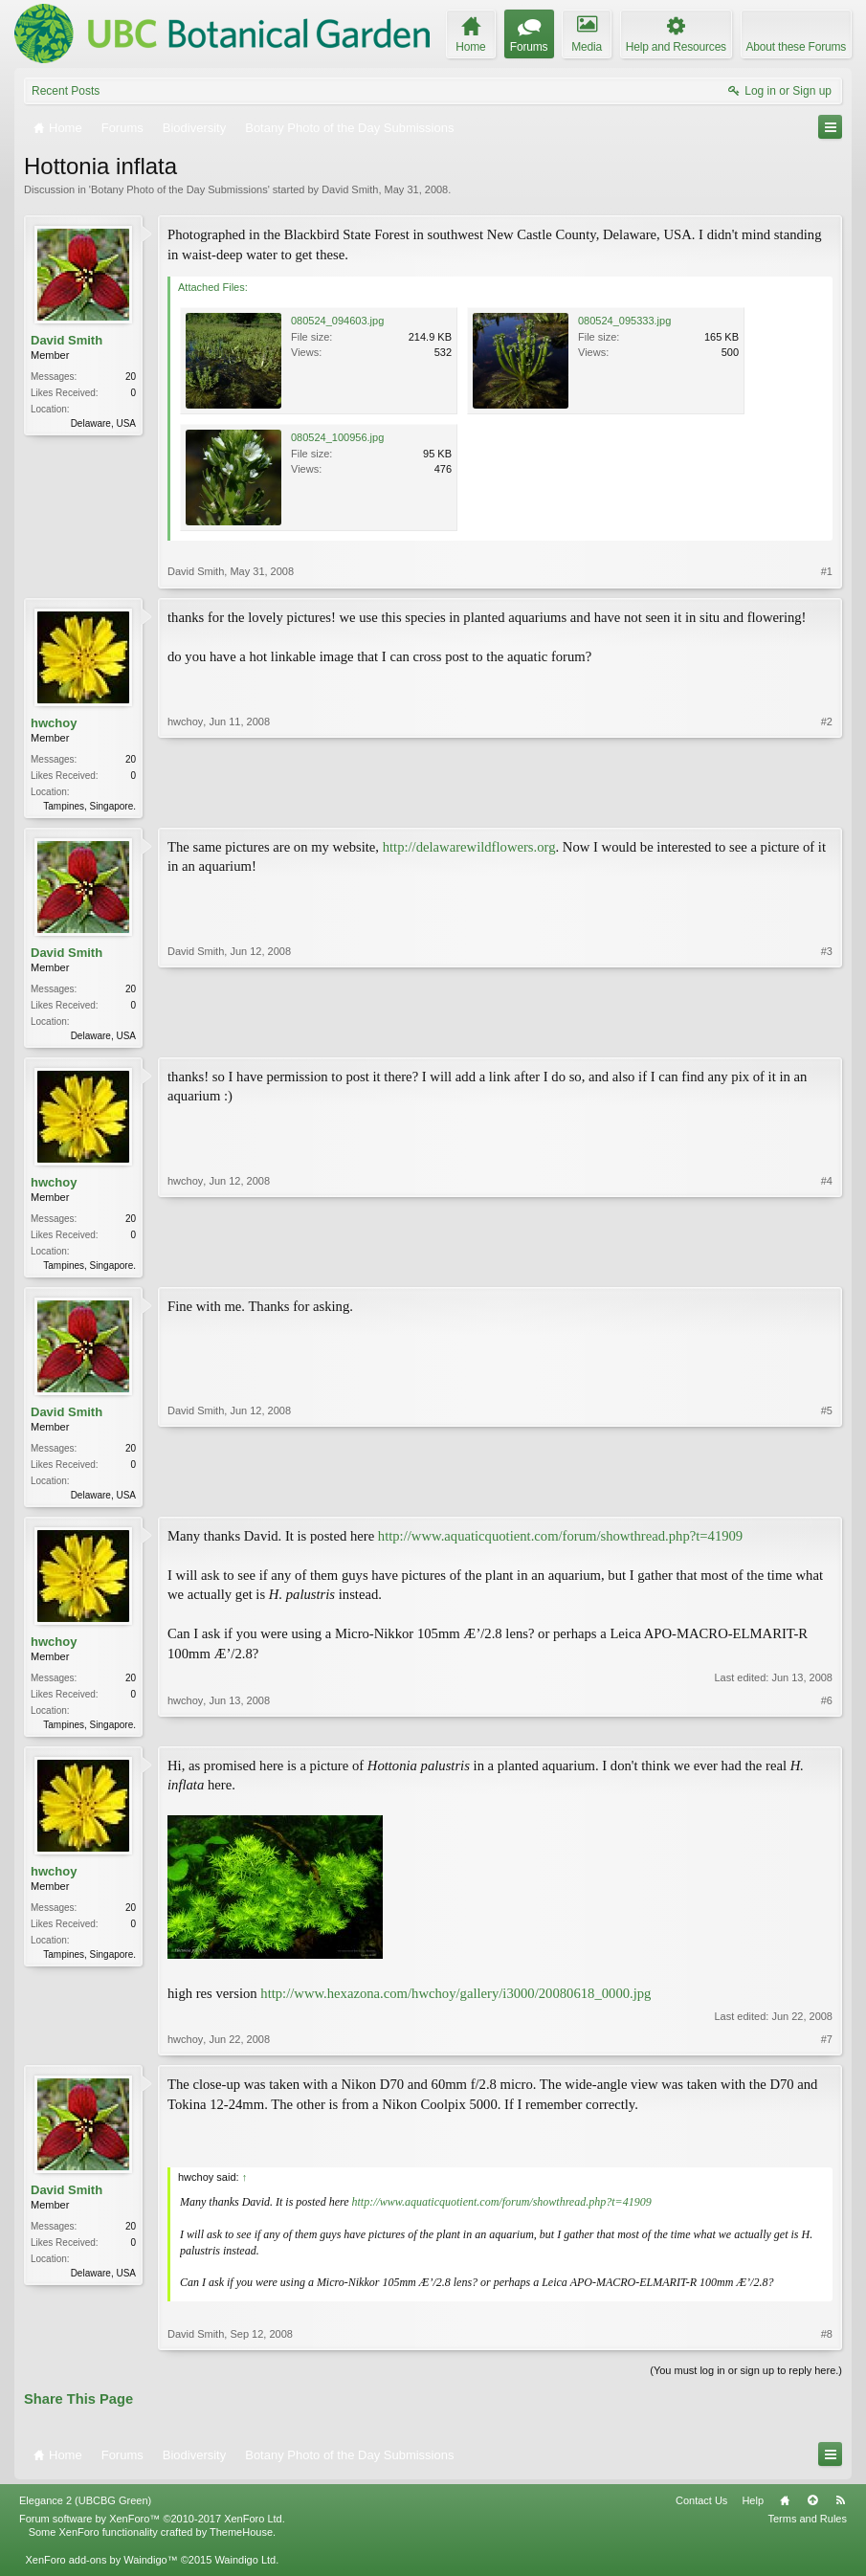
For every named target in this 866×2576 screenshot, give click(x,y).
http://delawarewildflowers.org (469, 848)
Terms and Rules (807, 2528)
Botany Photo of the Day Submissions (179, 189)
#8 (827, 2343)
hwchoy (54, 723)
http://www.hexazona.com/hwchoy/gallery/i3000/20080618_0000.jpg (455, 2002)
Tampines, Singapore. (89, 806)
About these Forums (796, 47)
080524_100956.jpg (337, 437)
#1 (827, 571)
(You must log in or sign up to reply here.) (746, 2380)
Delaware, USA (103, 423)
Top (812, 2510)
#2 (827, 804)
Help (753, 2510)
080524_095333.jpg (624, 320)
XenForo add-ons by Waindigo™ (101, 2569)
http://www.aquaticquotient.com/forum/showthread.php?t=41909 (560, 1543)
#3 (827, 1035)
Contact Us (701, 2510)
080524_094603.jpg (337, 320)
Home (784, 2510)
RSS (840, 2510)
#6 (827, 1730)
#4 (827, 1267)
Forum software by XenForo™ (152, 2528)
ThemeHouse (241, 2542)
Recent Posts (66, 91)
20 (130, 376)
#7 (827, 2048)
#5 (827, 1498)
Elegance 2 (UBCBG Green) (85, 2510)
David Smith (350, 189)
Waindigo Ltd (245, 2569)
